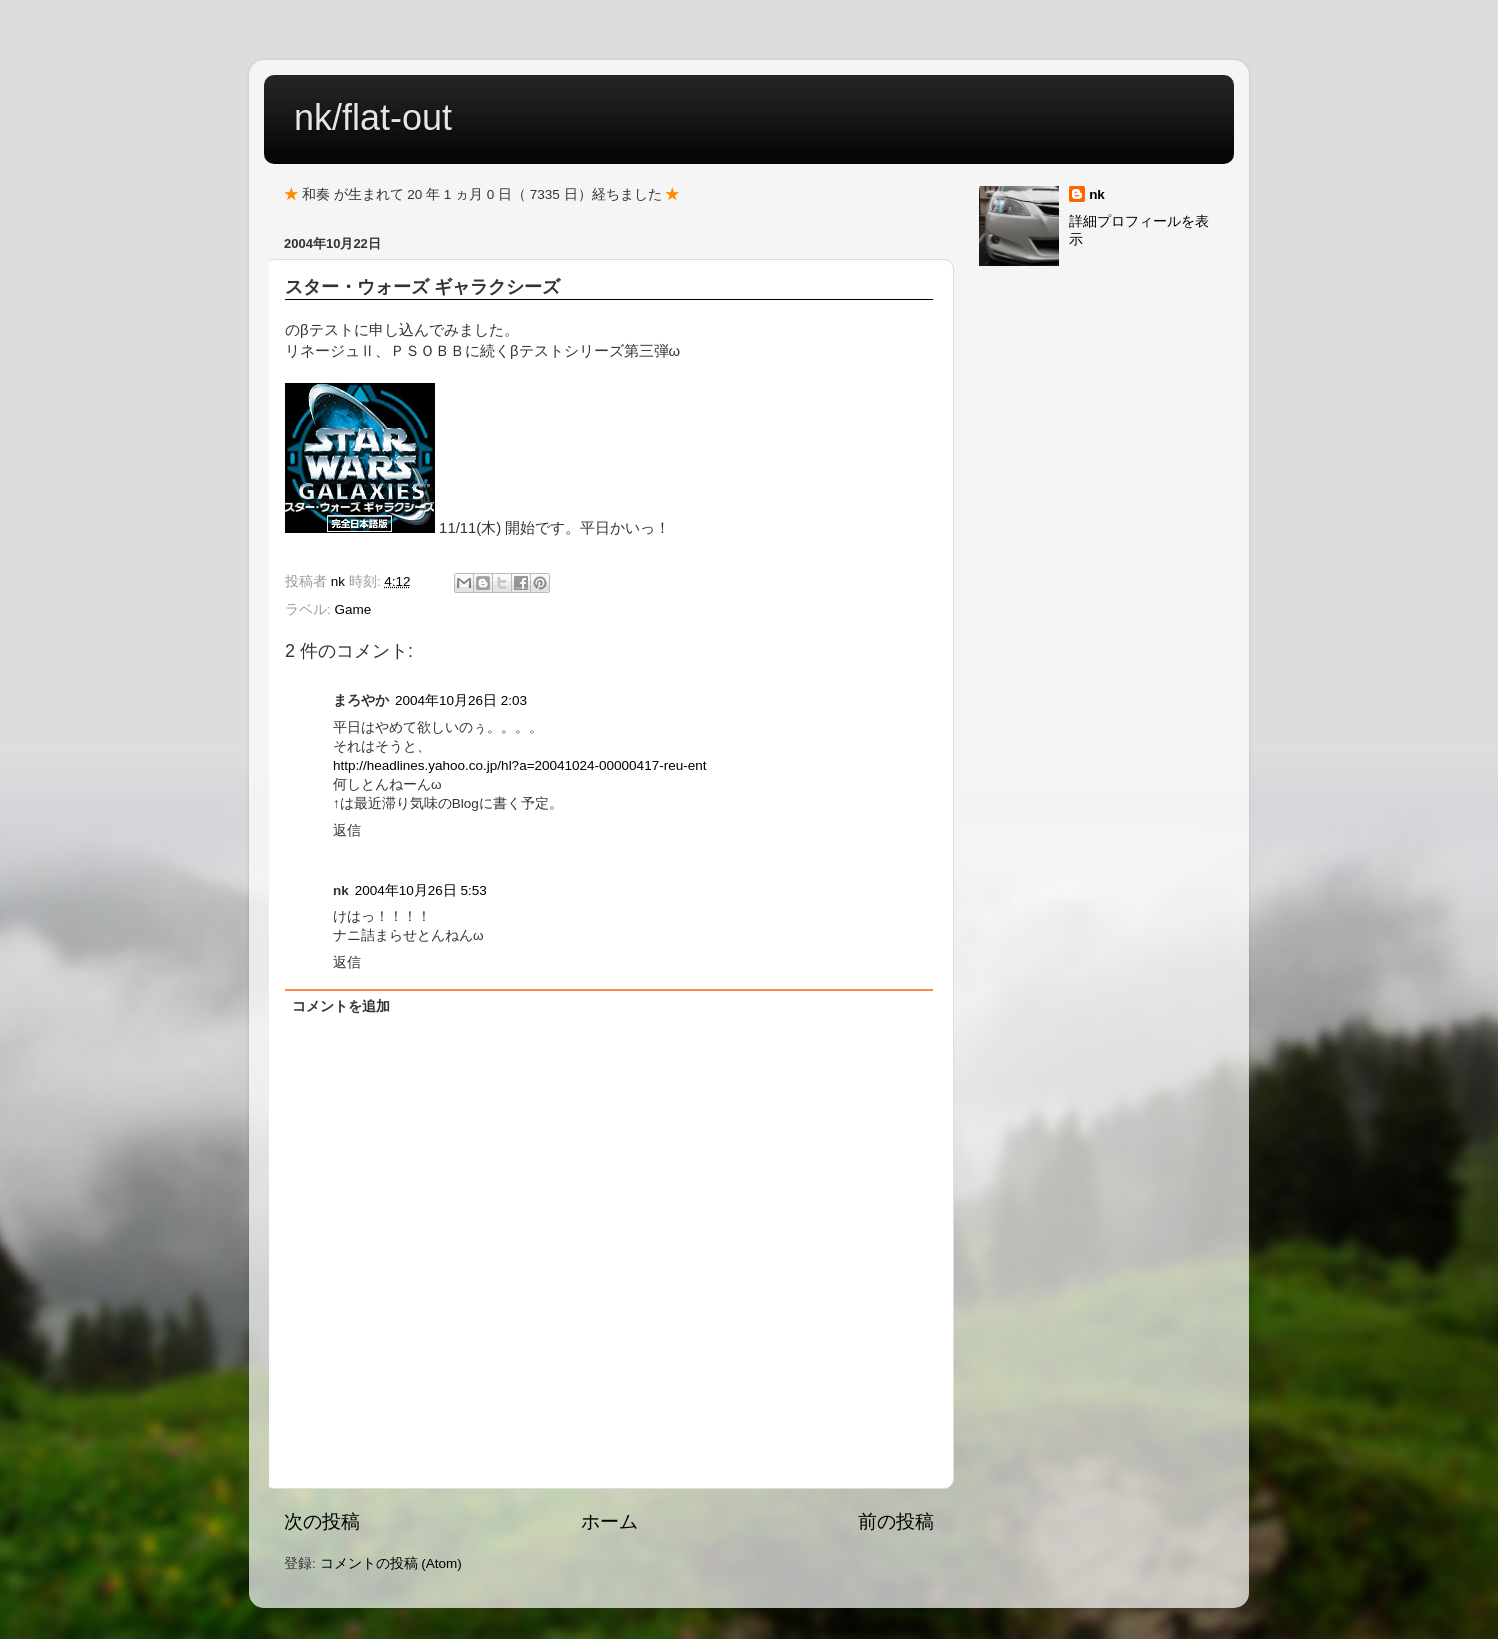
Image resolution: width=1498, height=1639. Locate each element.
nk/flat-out (373, 117)
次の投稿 (322, 1521)
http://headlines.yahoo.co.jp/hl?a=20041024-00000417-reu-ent (519, 765)
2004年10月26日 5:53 (421, 890)
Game (353, 609)
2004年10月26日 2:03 (461, 700)
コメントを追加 (341, 1006)
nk (1097, 194)
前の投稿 (896, 1521)
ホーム (609, 1521)
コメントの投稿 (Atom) (391, 1563)
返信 (347, 830)
